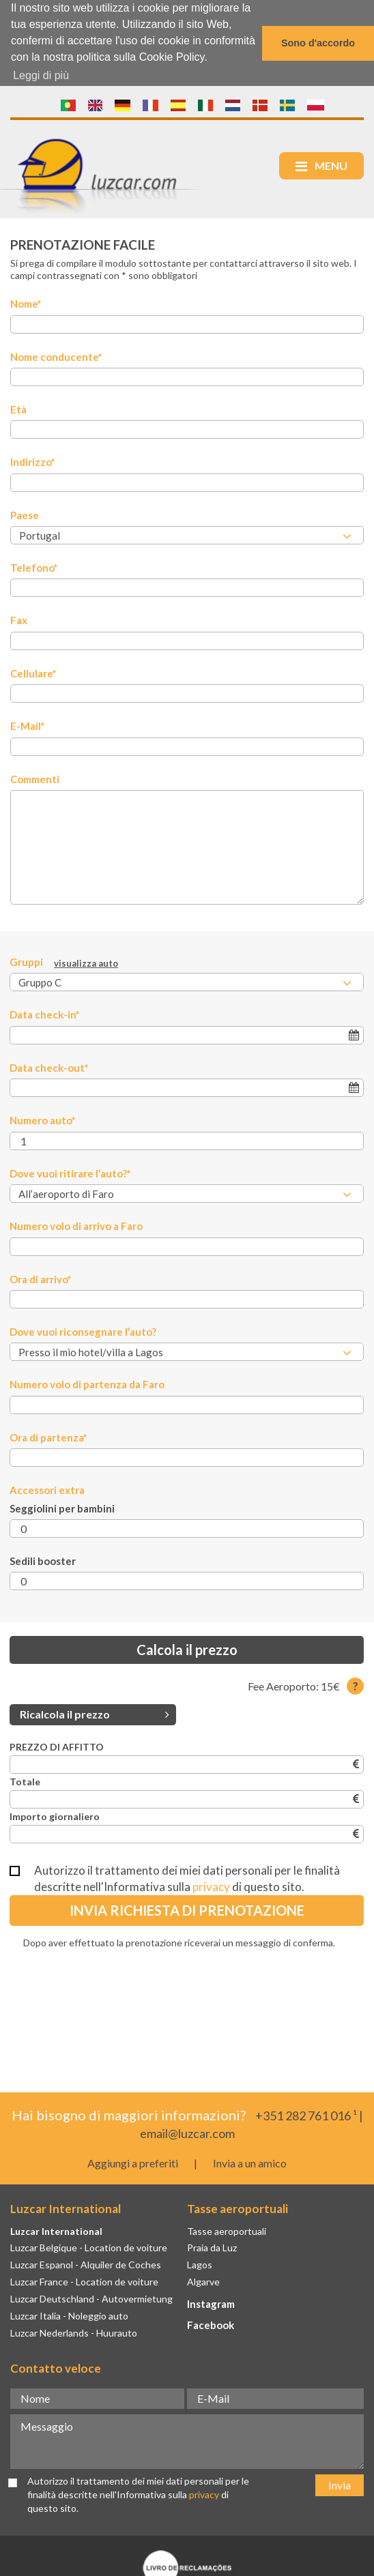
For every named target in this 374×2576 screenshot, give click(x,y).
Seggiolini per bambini (62, 1508)
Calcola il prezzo (187, 1649)
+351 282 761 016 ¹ (306, 2114)
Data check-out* (49, 1067)
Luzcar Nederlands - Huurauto (73, 2332)
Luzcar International (56, 2230)
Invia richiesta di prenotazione (187, 1909)
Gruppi (64, 962)
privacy (211, 1886)
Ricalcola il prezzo (94, 1713)
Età (18, 408)
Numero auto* (43, 1119)
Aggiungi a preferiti (132, 2162)
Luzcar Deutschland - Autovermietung (91, 2298)
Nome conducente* (56, 356)
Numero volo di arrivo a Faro (76, 1225)
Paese (24, 514)
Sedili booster (43, 1560)
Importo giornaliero (55, 1815)
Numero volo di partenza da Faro (87, 1383)
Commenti (34, 778)
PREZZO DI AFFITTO (57, 1746)
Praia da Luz (212, 2247)
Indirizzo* (32, 461)
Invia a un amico (250, 2162)
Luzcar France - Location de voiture (84, 2281)
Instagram (211, 2303)
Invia (339, 2484)
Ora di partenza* (48, 1437)
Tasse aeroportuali (226, 2230)
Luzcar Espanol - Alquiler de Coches (85, 2264)
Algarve (203, 2281)
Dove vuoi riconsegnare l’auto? (83, 1331)
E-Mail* (27, 725)
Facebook (210, 2324)
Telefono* (34, 567)
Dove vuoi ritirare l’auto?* (70, 1173)
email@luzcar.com (187, 2132)
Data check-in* (45, 1014)
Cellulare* (33, 673)
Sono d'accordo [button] (318, 43)
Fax (18, 619)
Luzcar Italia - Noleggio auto (69, 2315)
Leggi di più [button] (41, 75)
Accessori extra (47, 1489)
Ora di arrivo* (41, 1278)
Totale (25, 1781)
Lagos (199, 2264)
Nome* (26, 303)
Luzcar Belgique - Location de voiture (88, 2247)
